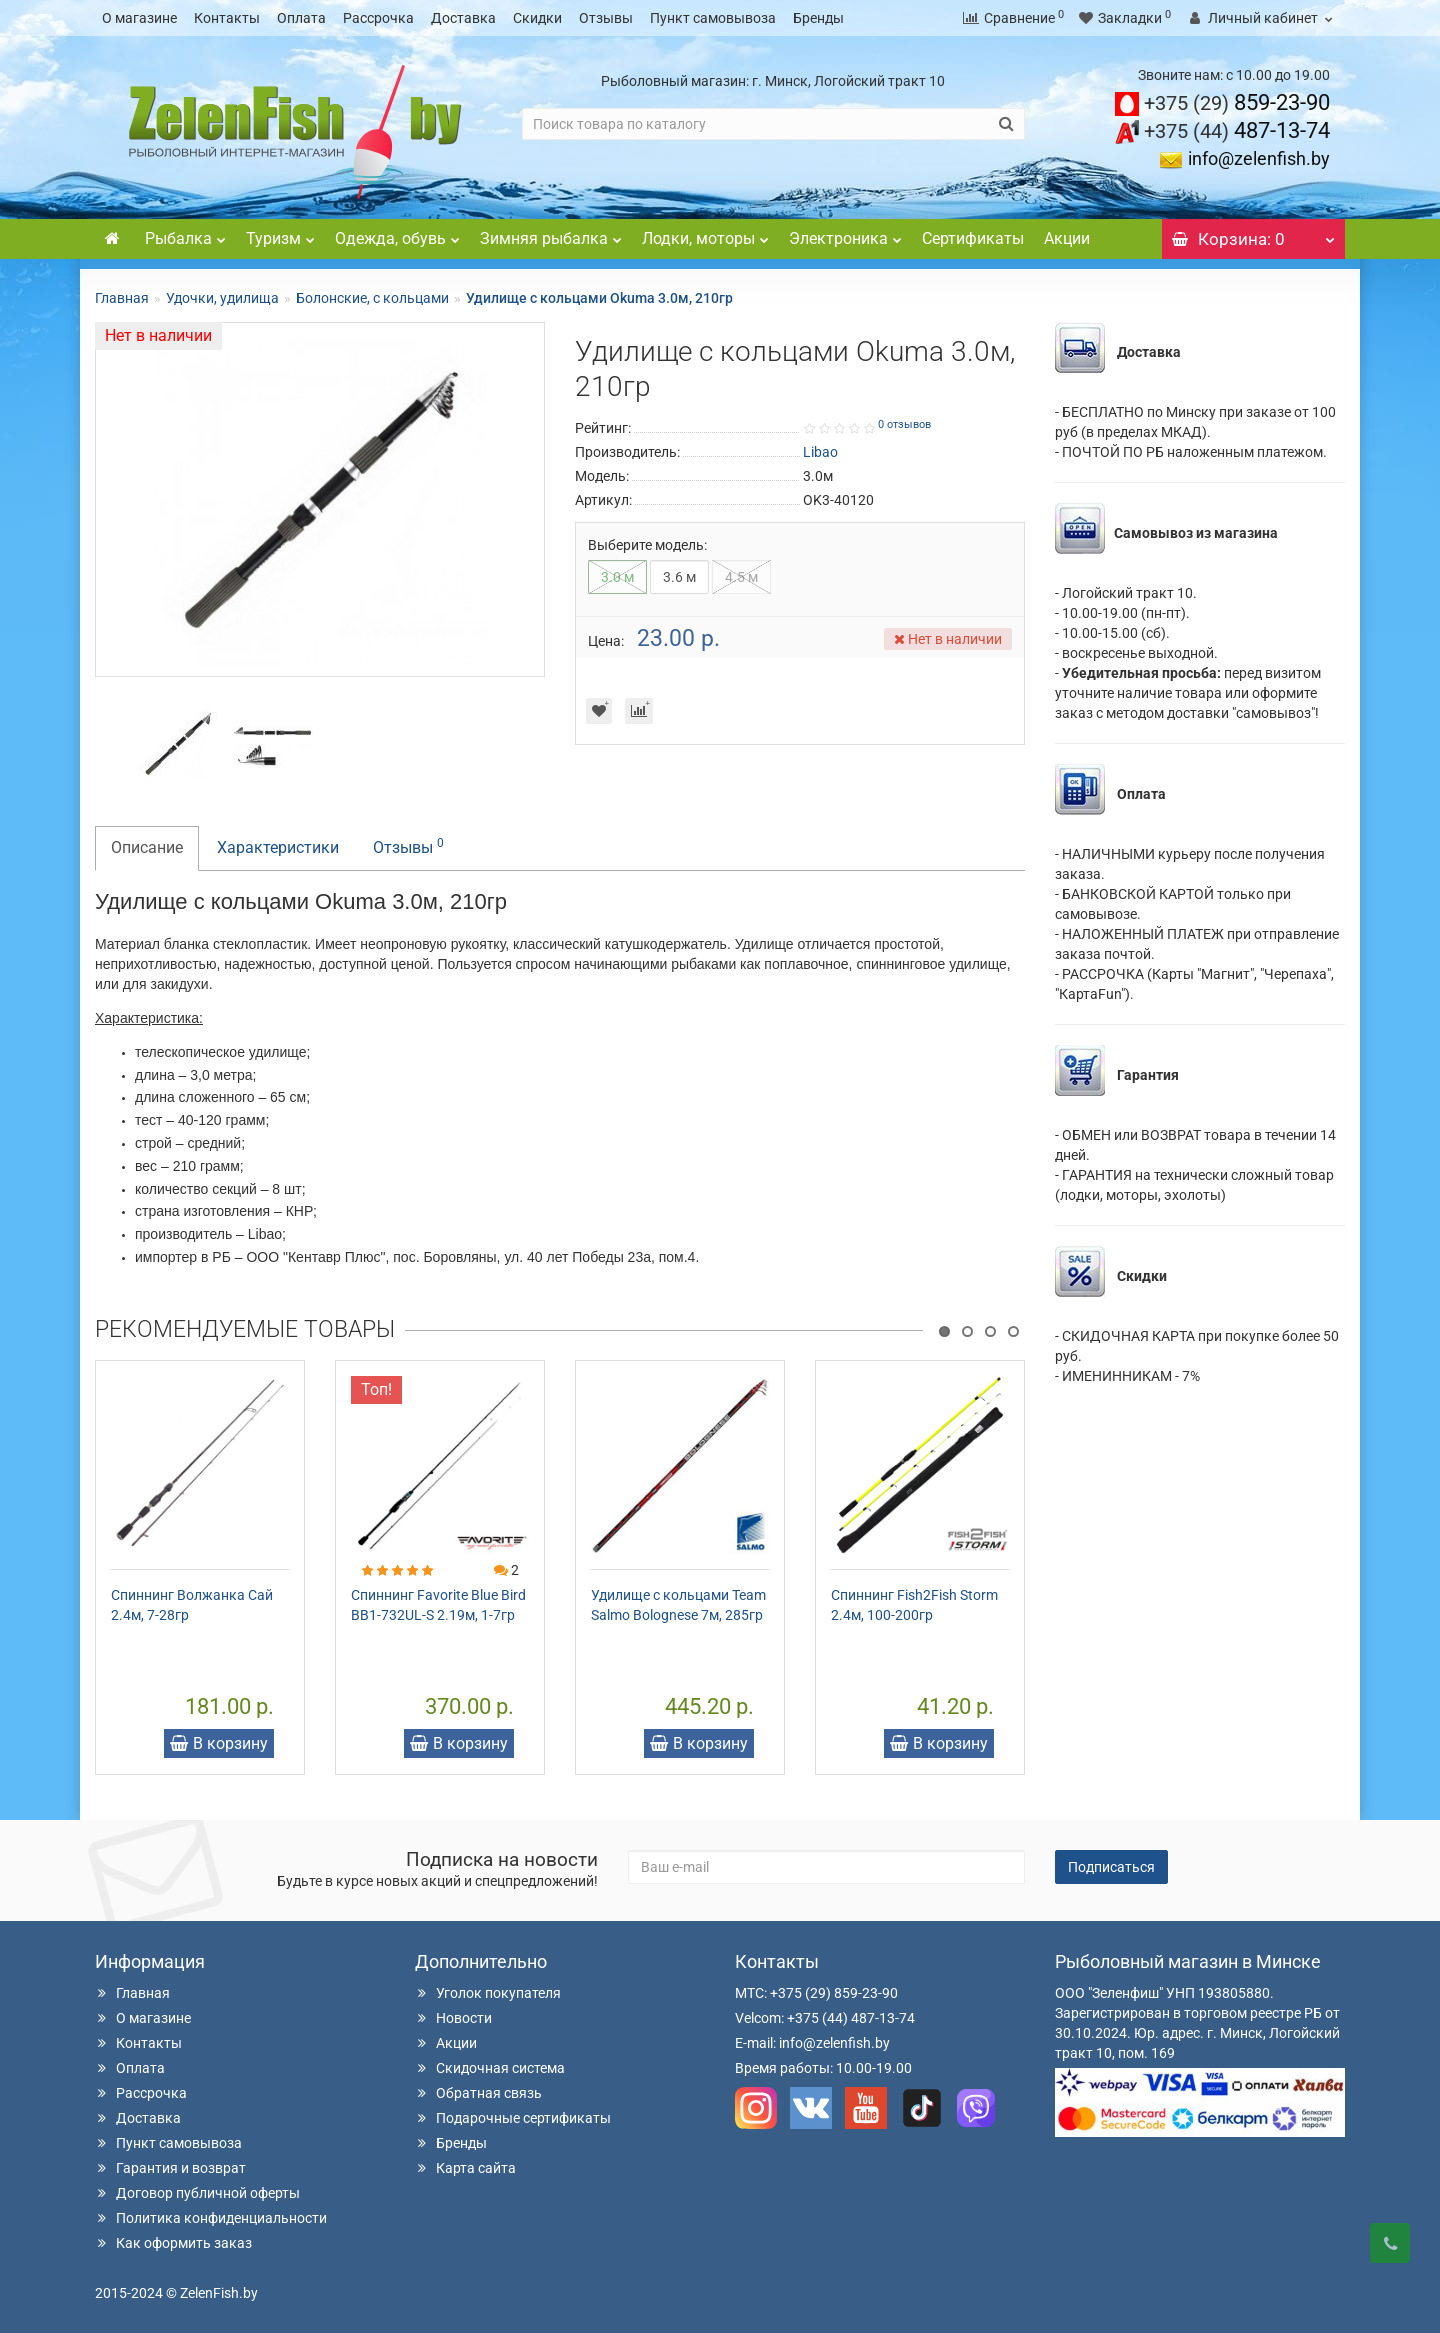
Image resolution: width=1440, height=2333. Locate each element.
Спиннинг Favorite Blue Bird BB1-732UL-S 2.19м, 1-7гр (438, 1605)
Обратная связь (478, 2093)
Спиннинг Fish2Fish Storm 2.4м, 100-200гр (914, 1605)
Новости (453, 2018)
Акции (1067, 238)
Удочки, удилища (222, 298)
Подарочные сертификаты (513, 2118)
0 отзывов (904, 424)
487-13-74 (1237, 130)
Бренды (818, 18)
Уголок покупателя (488, 1993)
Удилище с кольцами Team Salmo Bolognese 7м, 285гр (678, 1605)
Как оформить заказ (173, 2243)
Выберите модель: (647, 545)
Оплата (301, 18)
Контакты (227, 18)
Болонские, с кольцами (372, 298)
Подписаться (1111, 1867)
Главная (122, 298)
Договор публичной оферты (197, 2193)
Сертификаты (973, 238)
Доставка (463, 18)
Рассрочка (378, 18)
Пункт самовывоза (713, 18)
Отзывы (606, 18)
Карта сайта (465, 2168)
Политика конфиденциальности (211, 2218)
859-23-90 (1237, 102)
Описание (147, 847)
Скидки (537, 18)
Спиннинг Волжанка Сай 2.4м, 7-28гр (192, 1605)
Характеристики (278, 847)
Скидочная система (490, 2068)
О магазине (139, 18)
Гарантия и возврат (170, 2168)
